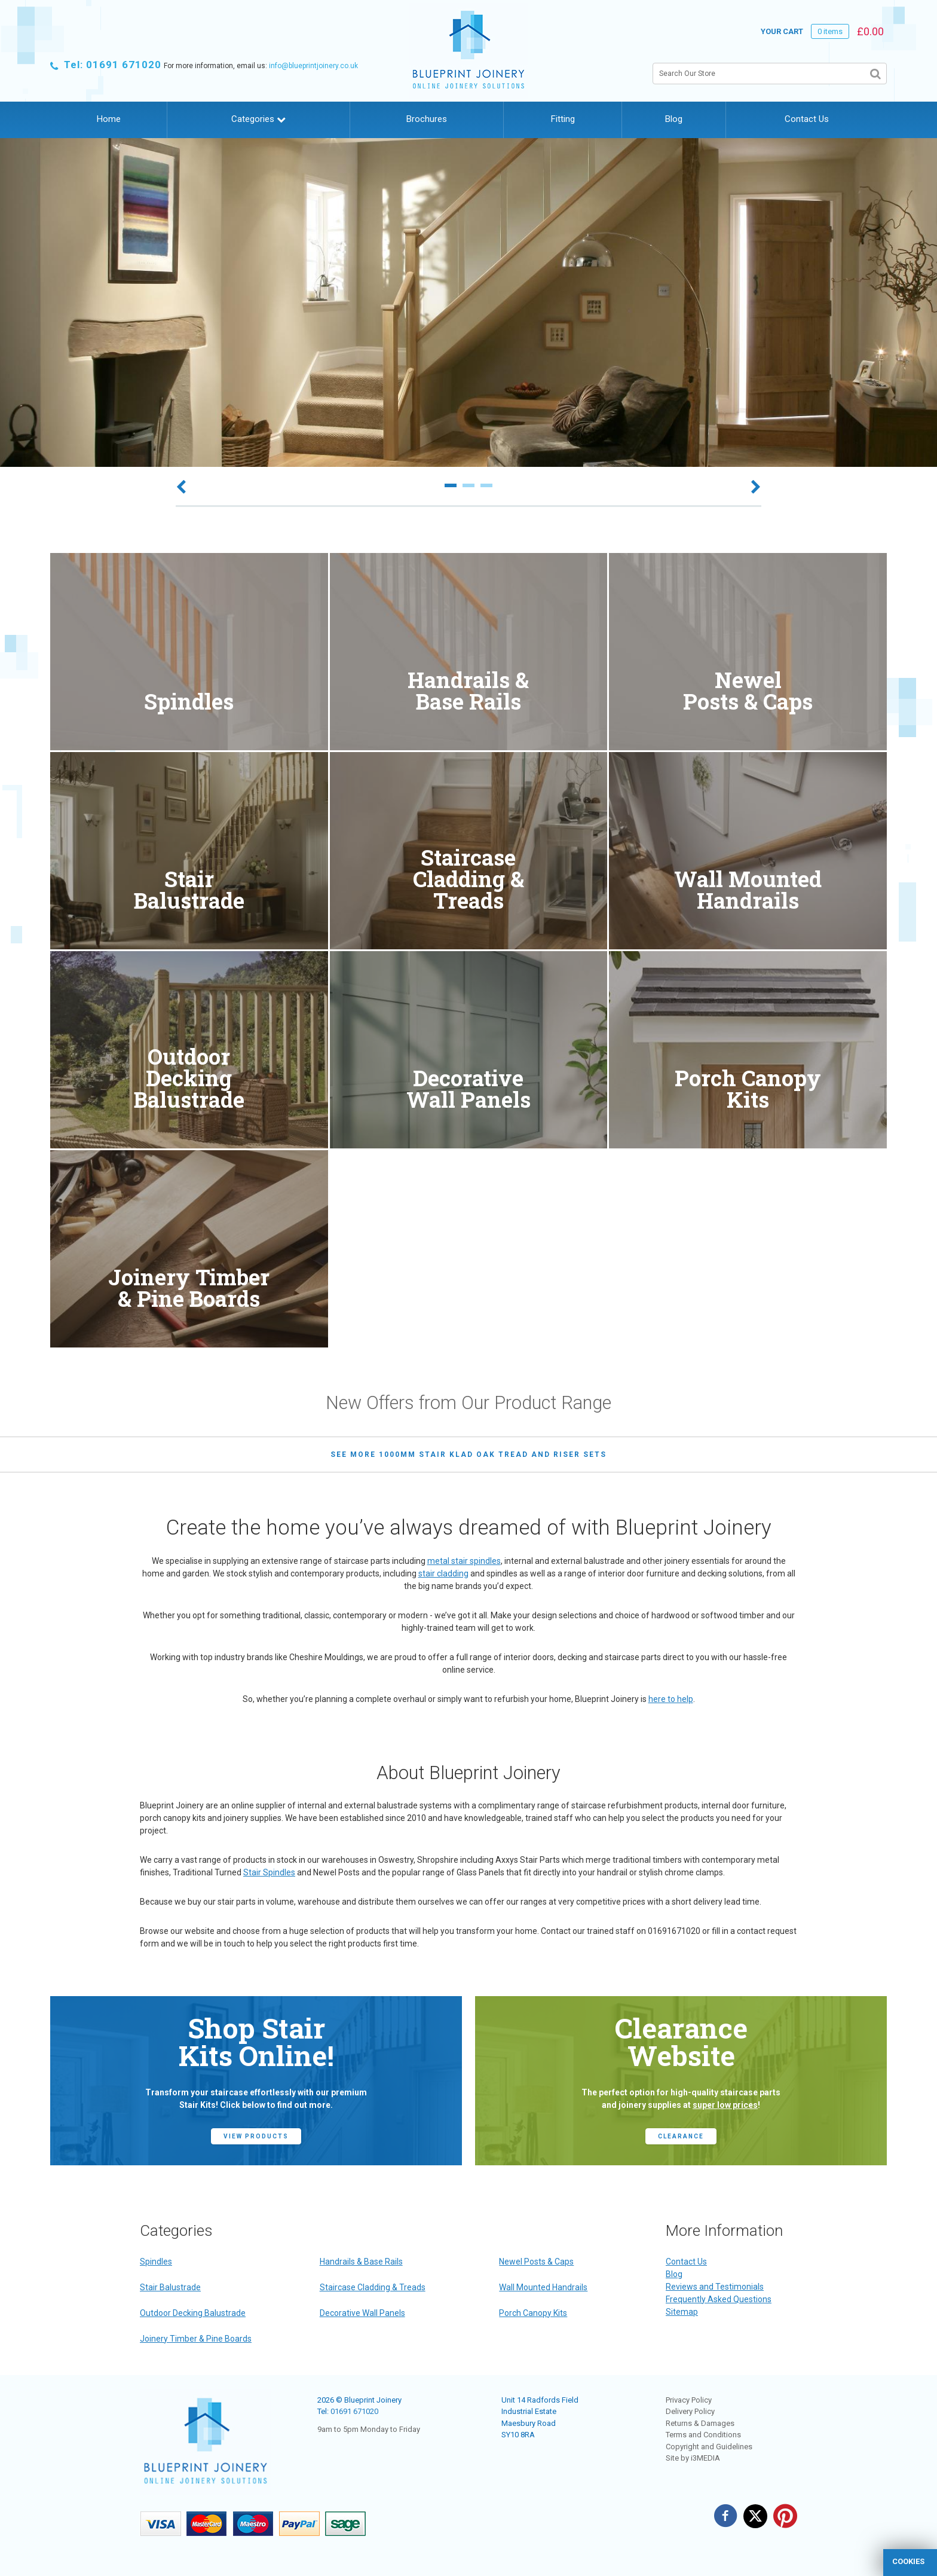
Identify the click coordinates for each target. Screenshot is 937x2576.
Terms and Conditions (703, 2434)
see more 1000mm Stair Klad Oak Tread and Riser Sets (468, 1454)
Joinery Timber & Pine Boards (196, 2338)
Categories (258, 119)
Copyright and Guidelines (709, 2446)
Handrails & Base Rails (361, 2261)
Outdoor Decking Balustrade (193, 2313)
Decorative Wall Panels (362, 2313)
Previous (181, 487)
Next (756, 487)
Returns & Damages (700, 2423)
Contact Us (807, 119)
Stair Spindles (269, 1872)
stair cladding (443, 1573)
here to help (670, 1699)
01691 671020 (354, 2411)
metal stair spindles (464, 1561)
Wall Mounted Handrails (543, 2287)
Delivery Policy (690, 2411)
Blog (673, 119)
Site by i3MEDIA (693, 2457)
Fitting (563, 119)
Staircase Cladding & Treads (372, 2287)
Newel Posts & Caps (536, 2261)
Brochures (426, 119)
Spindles (156, 2261)
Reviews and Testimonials (715, 2286)
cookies (908, 2561)
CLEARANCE (681, 2136)
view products (256, 2136)
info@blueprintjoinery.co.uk (313, 66)
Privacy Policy (689, 2399)
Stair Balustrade (170, 2287)
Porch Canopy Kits (533, 2313)
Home (109, 119)
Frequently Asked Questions (718, 2299)
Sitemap (682, 2312)
